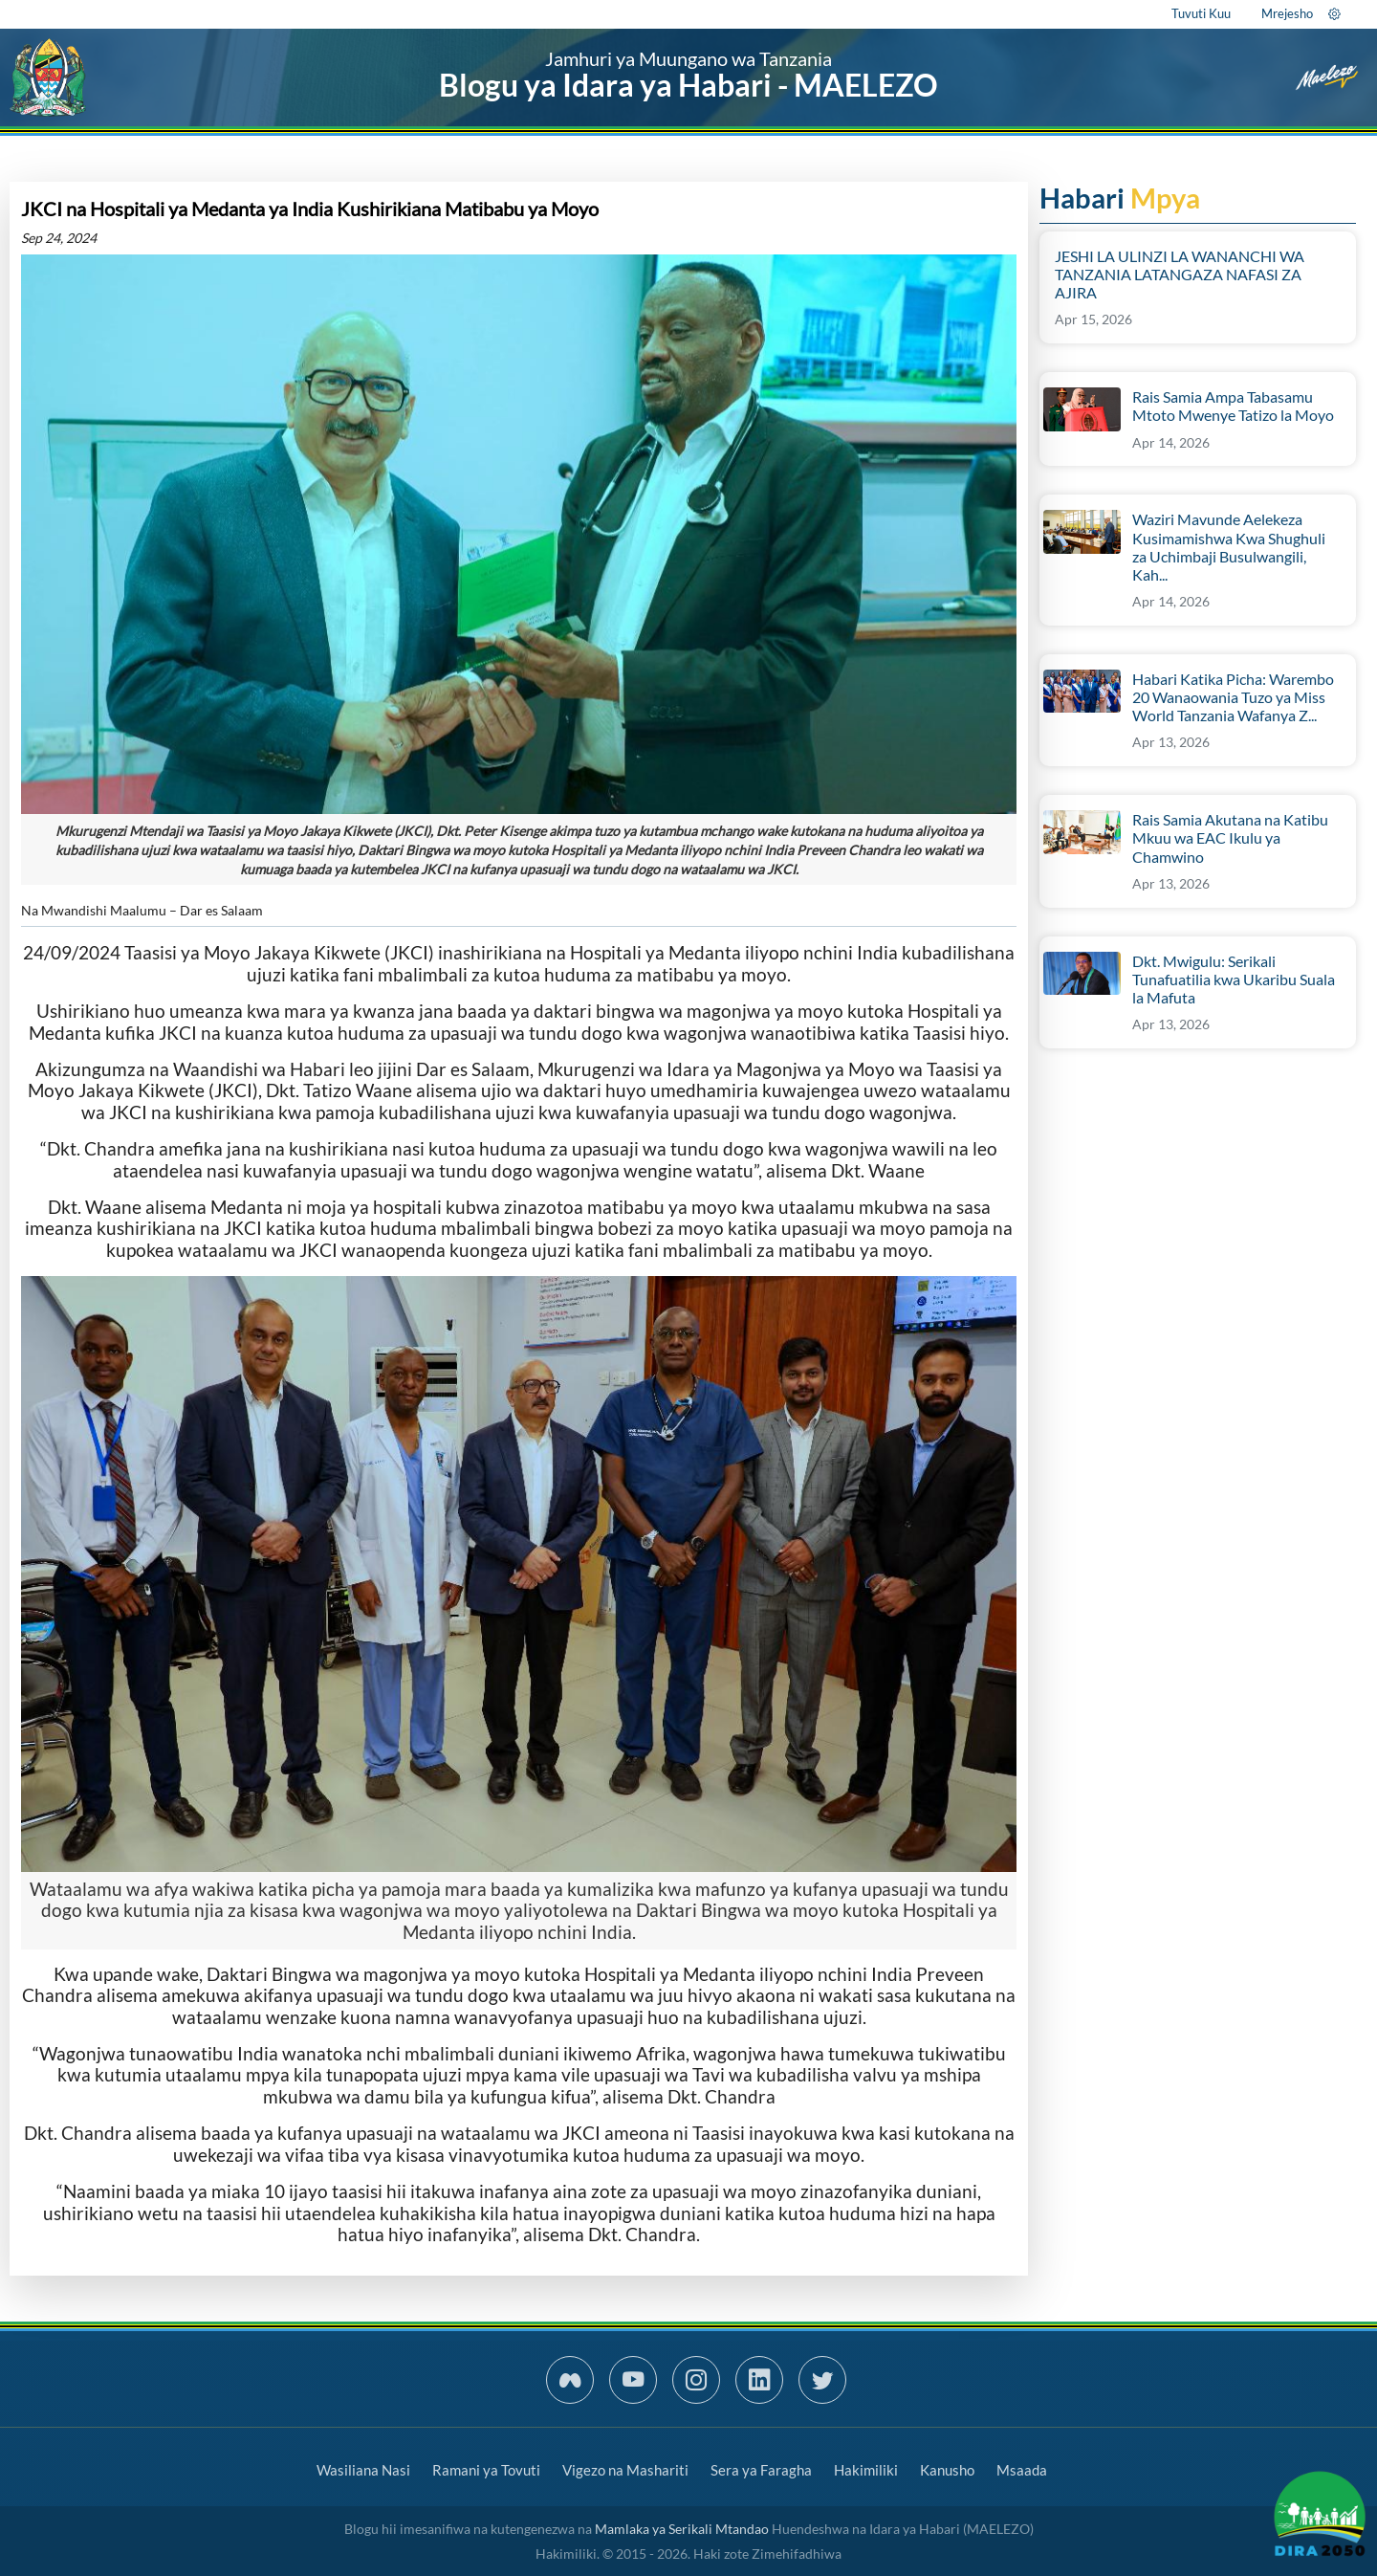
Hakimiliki (866, 2469)
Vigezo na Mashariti (625, 2469)
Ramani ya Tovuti (486, 2469)
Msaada (1021, 2469)
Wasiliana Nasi (363, 2469)
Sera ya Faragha (761, 2469)
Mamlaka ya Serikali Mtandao (682, 2529)
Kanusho (947, 2469)
